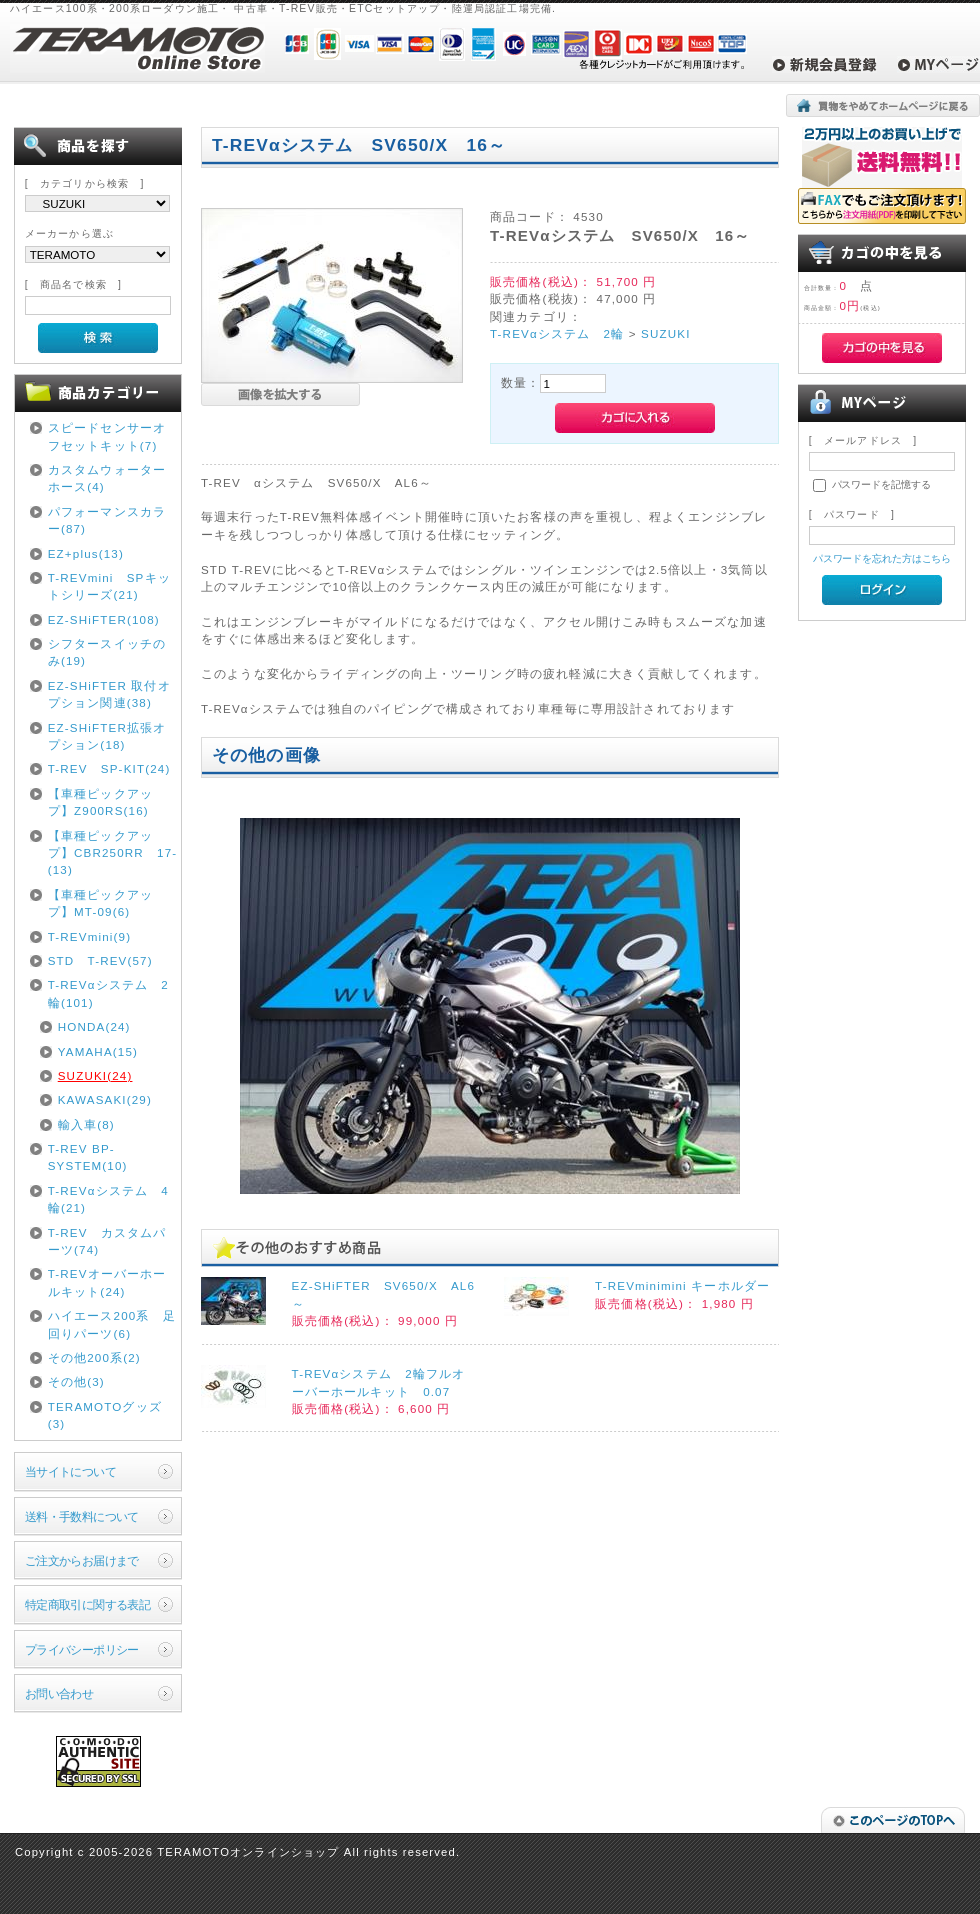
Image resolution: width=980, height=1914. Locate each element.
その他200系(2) (94, 1357)
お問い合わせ (59, 1693)
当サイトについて (70, 1471)
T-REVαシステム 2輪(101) (108, 993)
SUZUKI (665, 333)
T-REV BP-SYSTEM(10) (88, 1157)
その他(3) (76, 1381)
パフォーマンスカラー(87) (107, 520)
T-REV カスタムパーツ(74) (107, 1241)
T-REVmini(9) (90, 936)
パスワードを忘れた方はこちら (882, 558)
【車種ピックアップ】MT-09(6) (100, 903)
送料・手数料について (82, 1516)
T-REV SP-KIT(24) (109, 768)
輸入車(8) (86, 1124)
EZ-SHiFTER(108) (104, 619)
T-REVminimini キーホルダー (682, 1285)
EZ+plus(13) (86, 553)
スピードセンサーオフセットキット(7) (107, 436)
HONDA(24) (94, 1026)
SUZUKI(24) (95, 1075)
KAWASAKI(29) (105, 1099)
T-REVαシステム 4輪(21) (108, 1199)
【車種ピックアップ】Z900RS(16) (100, 802)
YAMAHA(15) (98, 1051)
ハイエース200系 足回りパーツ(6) (112, 1324)
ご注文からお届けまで (82, 1560)
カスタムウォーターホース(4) (107, 478)
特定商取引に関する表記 (88, 1604)
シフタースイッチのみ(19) (107, 652)
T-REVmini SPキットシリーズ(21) (109, 586)
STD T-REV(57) (100, 960)
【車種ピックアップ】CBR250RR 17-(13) (113, 853)
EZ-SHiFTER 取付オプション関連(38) (109, 694)
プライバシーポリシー (82, 1649)
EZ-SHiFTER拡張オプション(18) (107, 736)
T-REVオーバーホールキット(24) (107, 1282)
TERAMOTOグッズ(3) (105, 1415)
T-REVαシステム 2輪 (557, 333)
